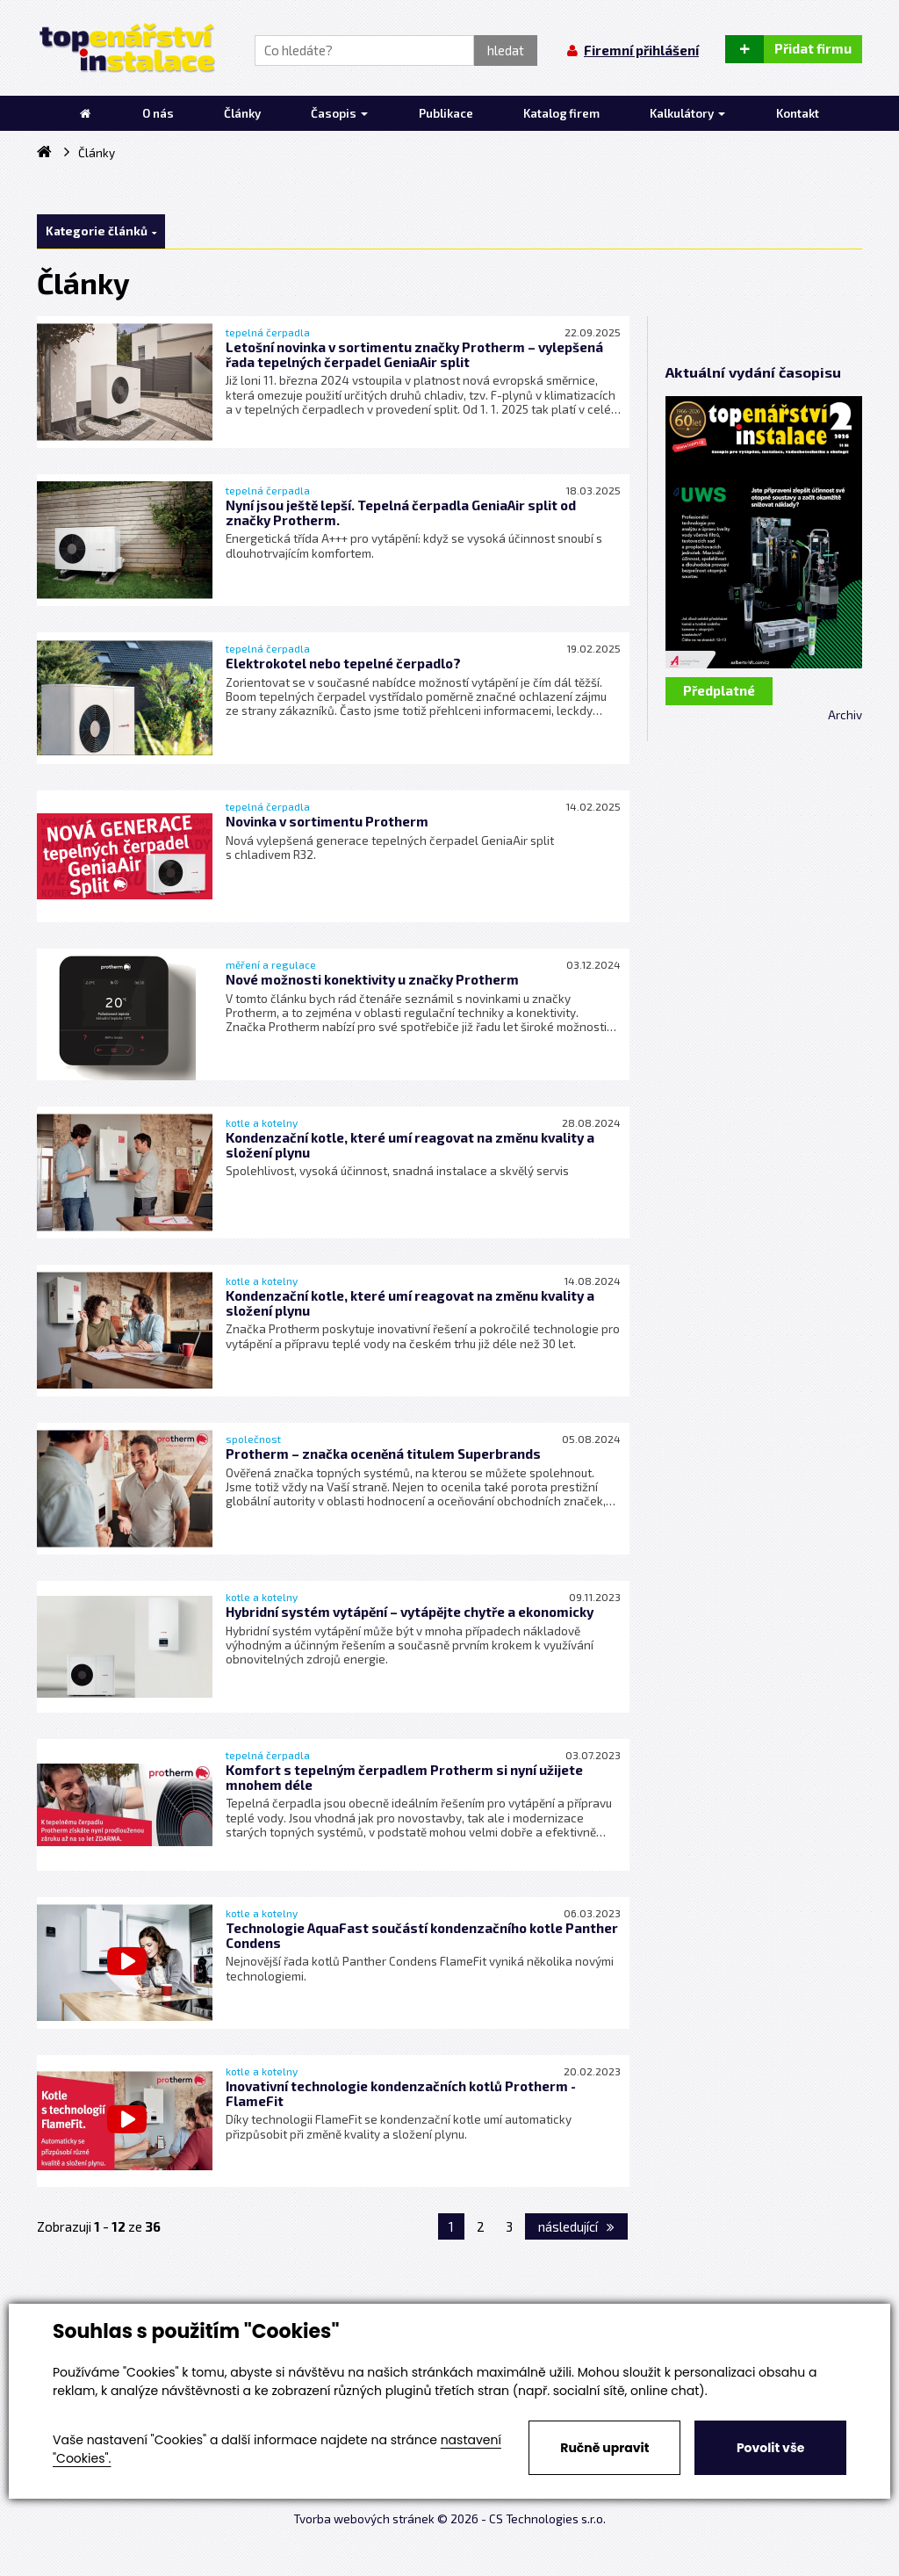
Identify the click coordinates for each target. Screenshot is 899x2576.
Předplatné (719, 690)
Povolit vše (770, 2448)
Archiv (845, 715)
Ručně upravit (604, 2448)
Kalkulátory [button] (687, 113)
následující (576, 2226)
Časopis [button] (339, 113)
